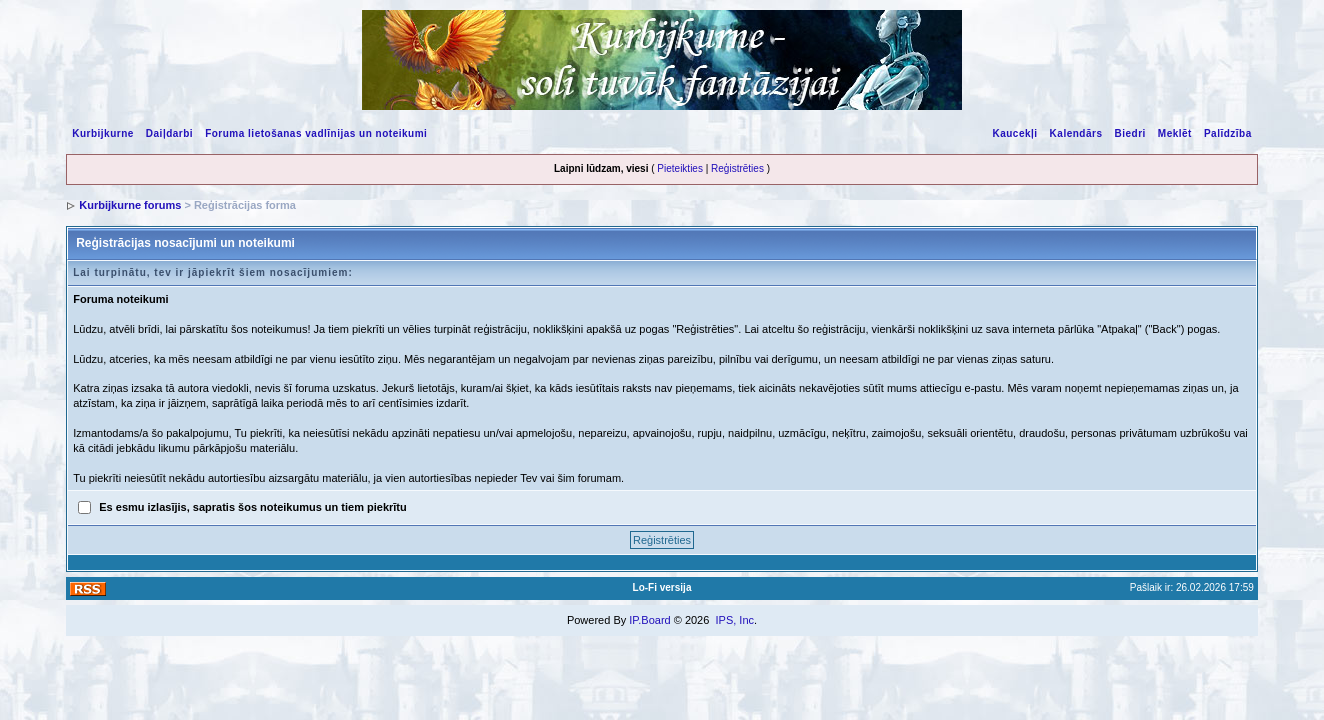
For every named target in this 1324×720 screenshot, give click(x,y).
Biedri (1129, 133)
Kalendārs (1076, 133)
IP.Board (649, 620)
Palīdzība (1228, 133)
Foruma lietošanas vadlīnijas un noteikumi (316, 133)
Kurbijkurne (103, 133)
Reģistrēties (737, 168)
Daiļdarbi (169, 133)
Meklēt (1175, 133)
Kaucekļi (1014, 133)
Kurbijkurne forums (130, 205)
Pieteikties (680, 168)
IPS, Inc (734, 620)
